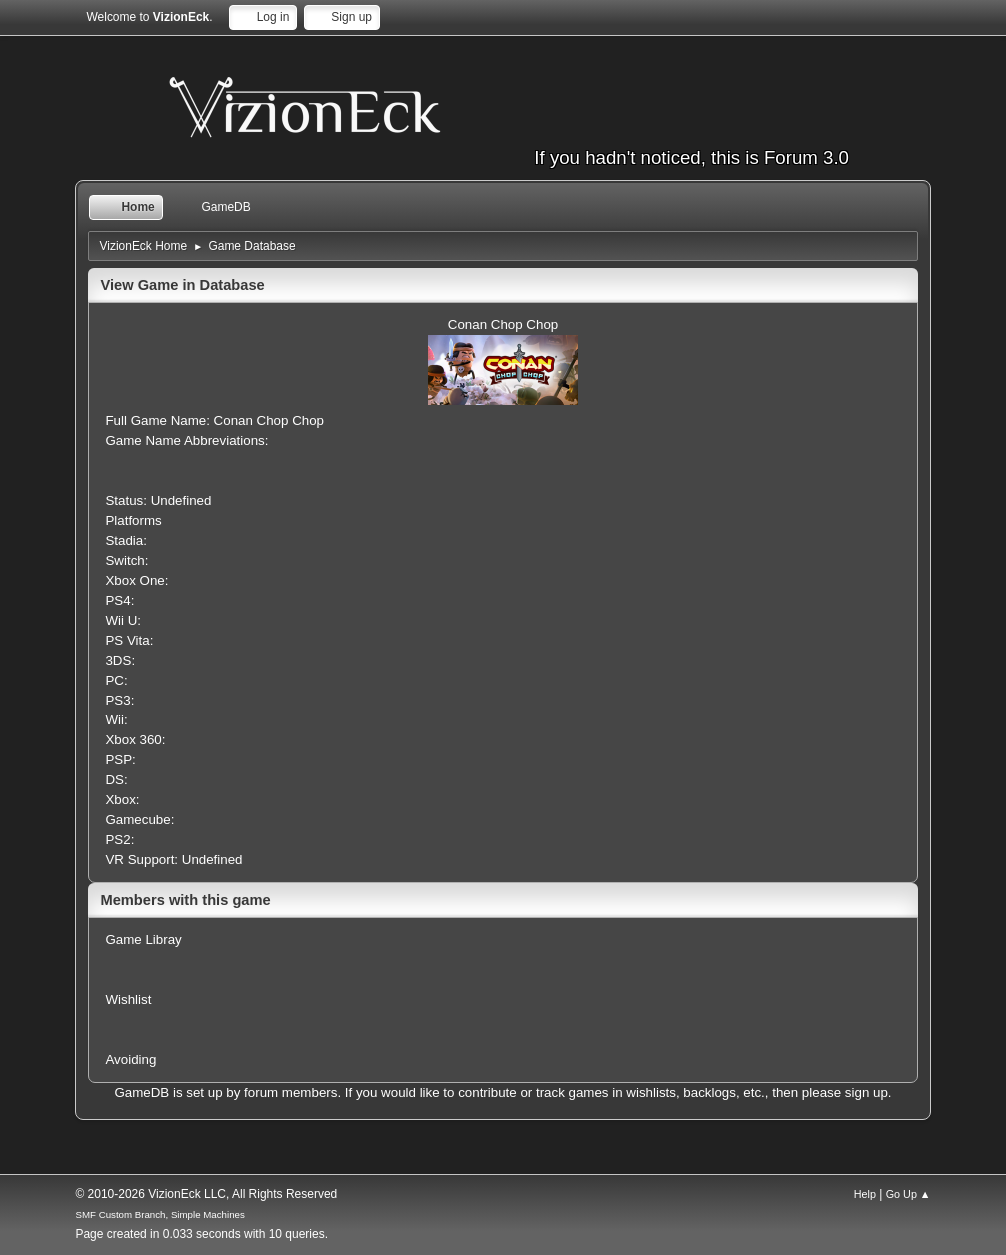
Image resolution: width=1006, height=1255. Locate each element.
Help (865, 1194)
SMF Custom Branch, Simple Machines (159, 1214)
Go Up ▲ (908, 1194)
